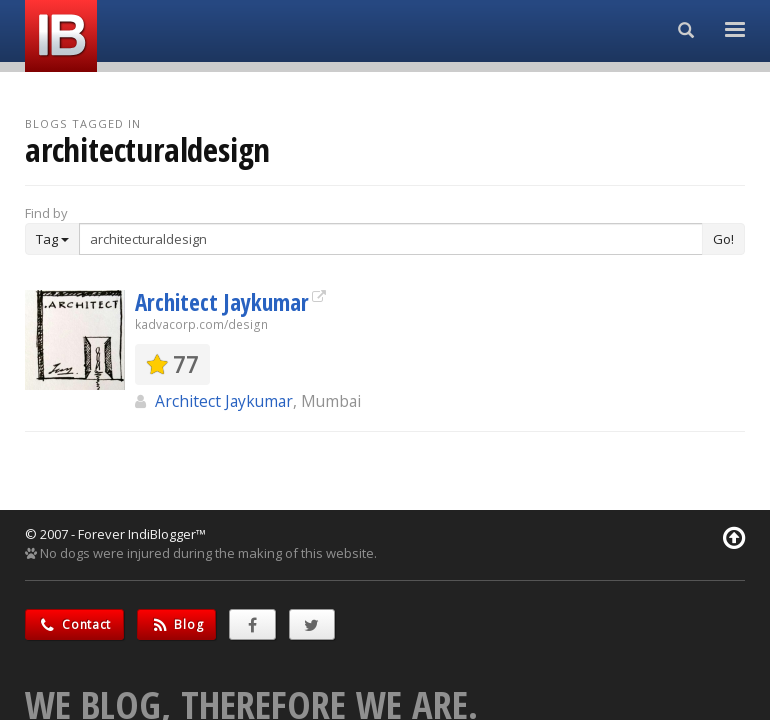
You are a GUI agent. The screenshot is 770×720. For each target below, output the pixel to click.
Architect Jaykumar (222, 302)
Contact (74, 624)
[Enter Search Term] (391, 239)
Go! (723, 239)
